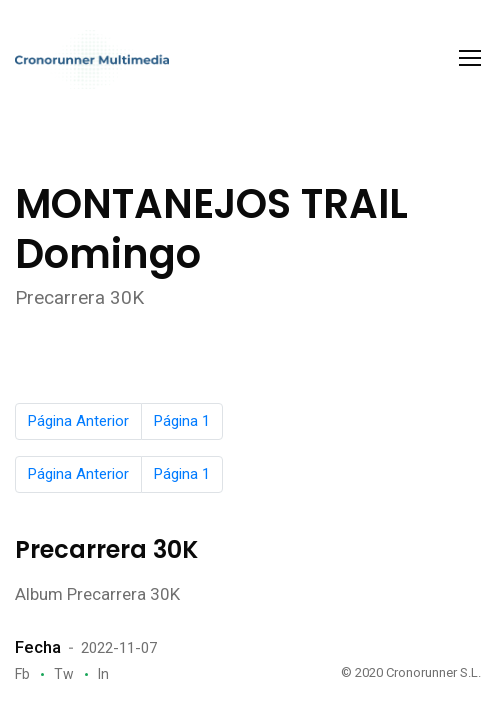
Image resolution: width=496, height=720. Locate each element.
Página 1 (182, 421)
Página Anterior (78, 421)
